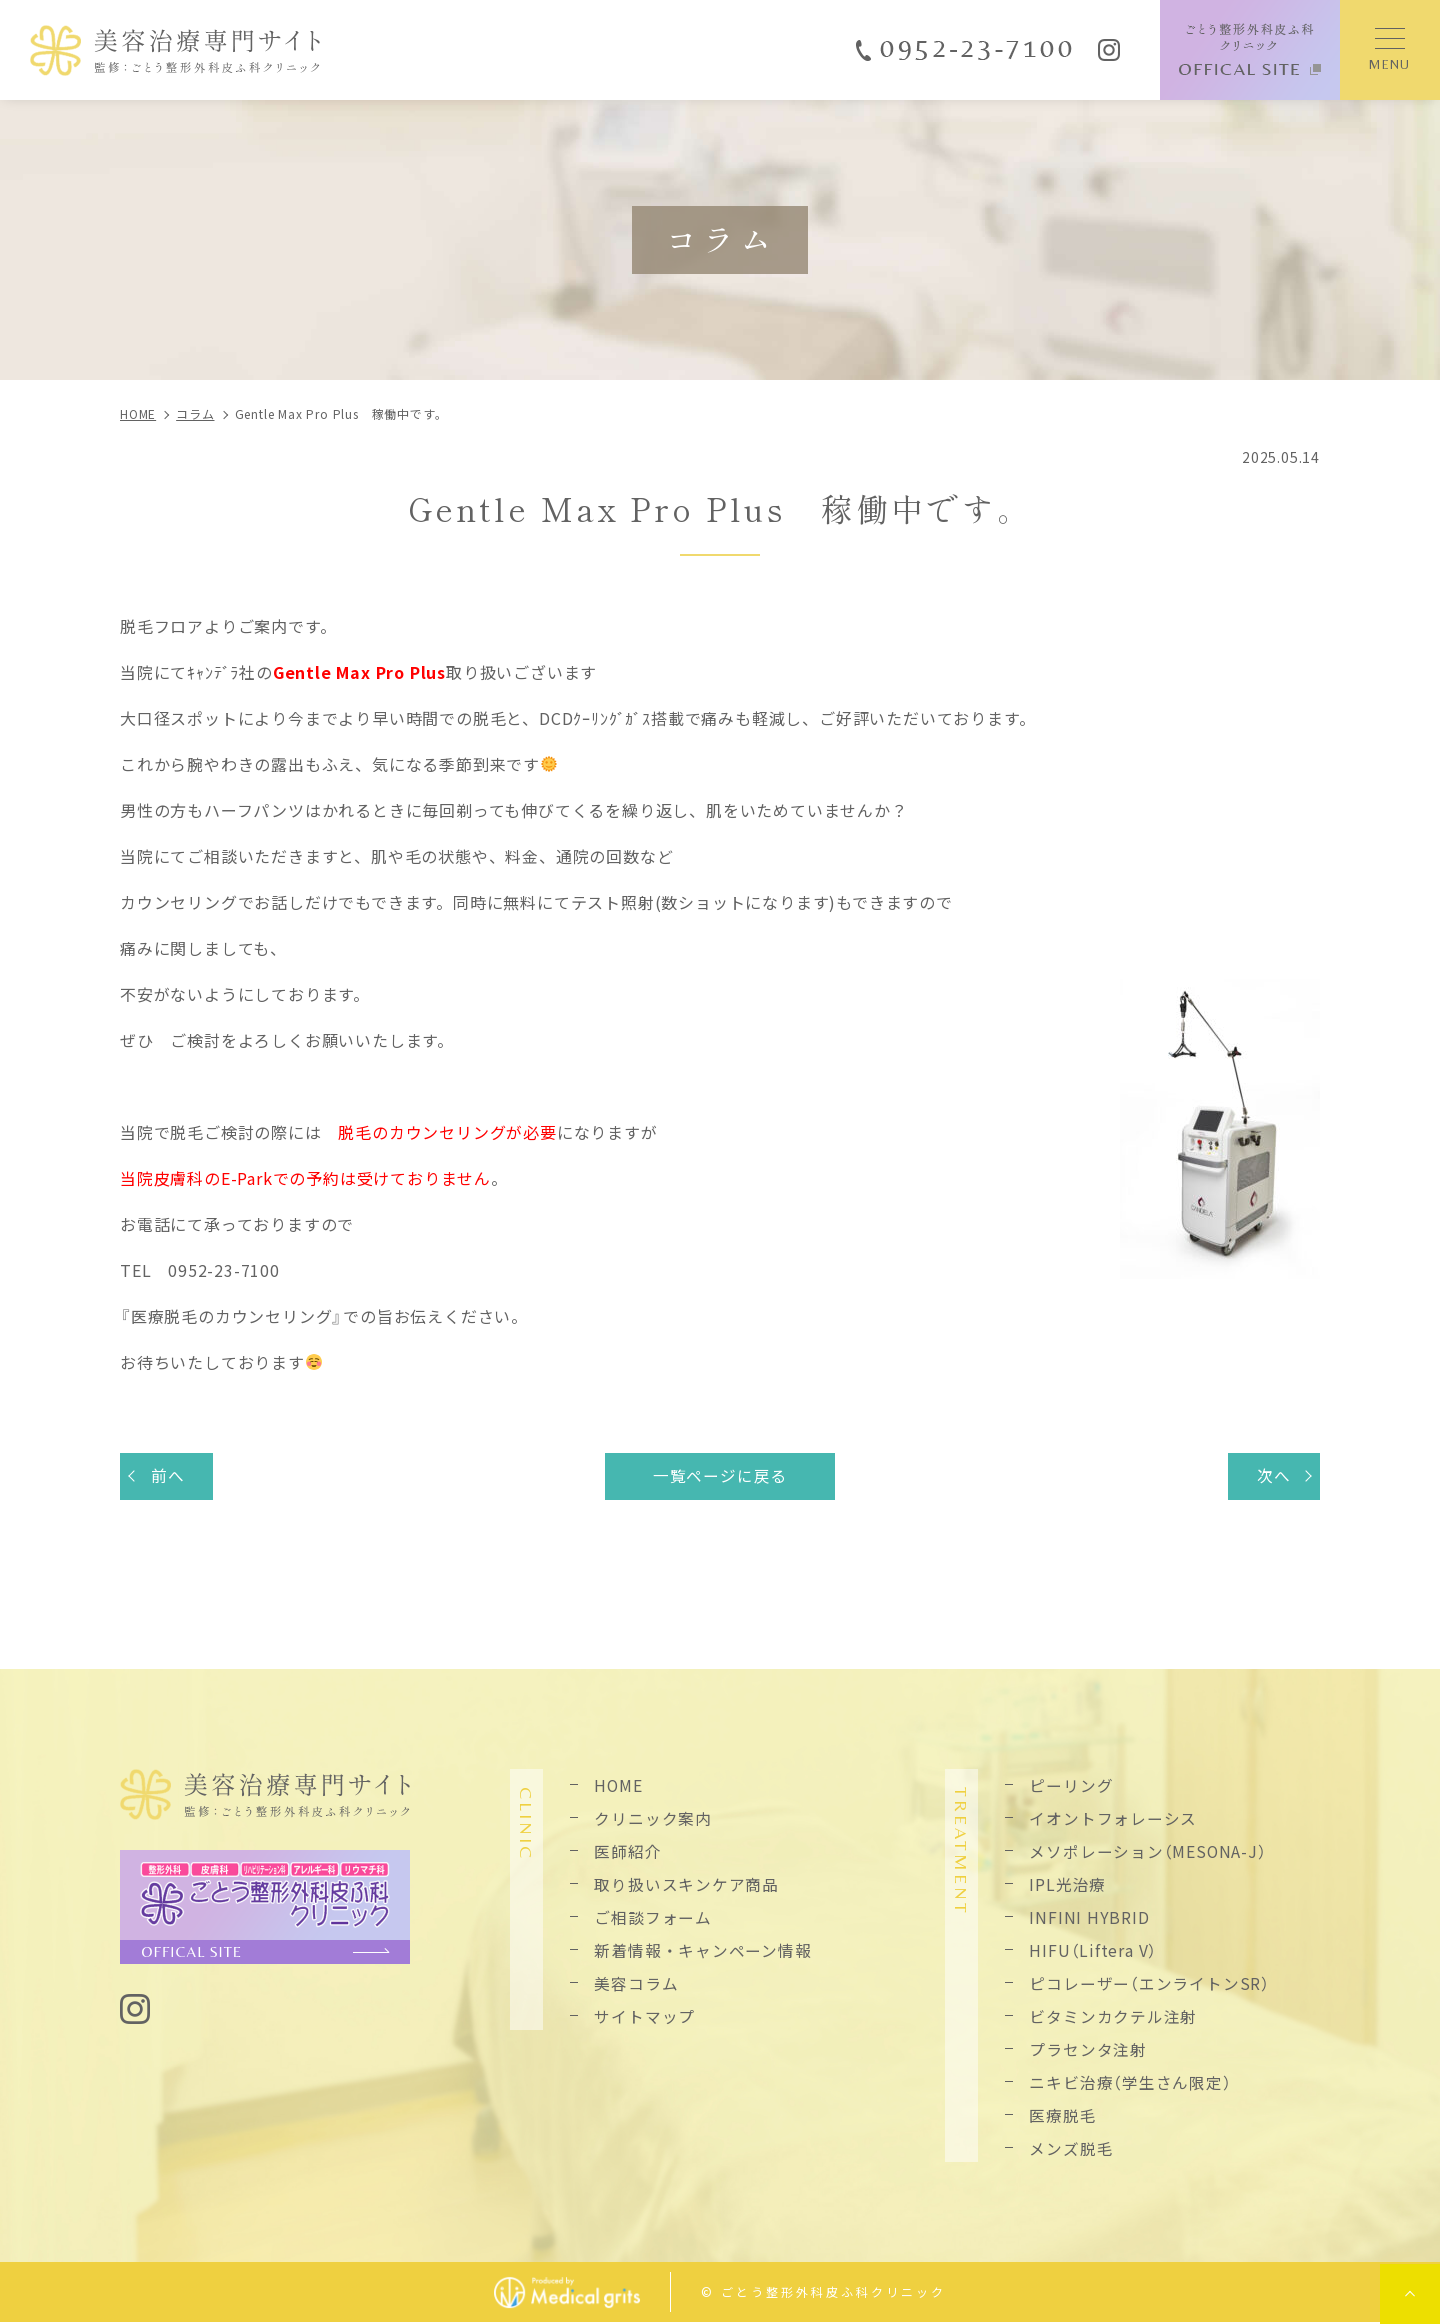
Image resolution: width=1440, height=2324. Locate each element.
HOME (618, 1786)
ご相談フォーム (653, 1918)
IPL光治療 (1067, 1885)
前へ (169, 1476)
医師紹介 (627, 1852)
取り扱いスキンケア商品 (686, 1885)
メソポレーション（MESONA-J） (1148, 1852)
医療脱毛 (1062, 2116)
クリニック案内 (653, 1819)
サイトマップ (644, 2017)
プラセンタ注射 (1088, 2050)
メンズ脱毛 (1071, 2149)
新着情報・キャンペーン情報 (702, 1951)
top (1410, 2294)
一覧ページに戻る (720, 1476)
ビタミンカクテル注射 (1113, 2017)
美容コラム (636, 1984)
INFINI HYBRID (1089, 1918)
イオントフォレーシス (1113, 1819)
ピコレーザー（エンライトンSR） (1149, 1984)
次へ (1273, 1476)
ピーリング (1071, 1786)
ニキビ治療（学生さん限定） (1130, 2083)
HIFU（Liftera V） (1093, 1951)
